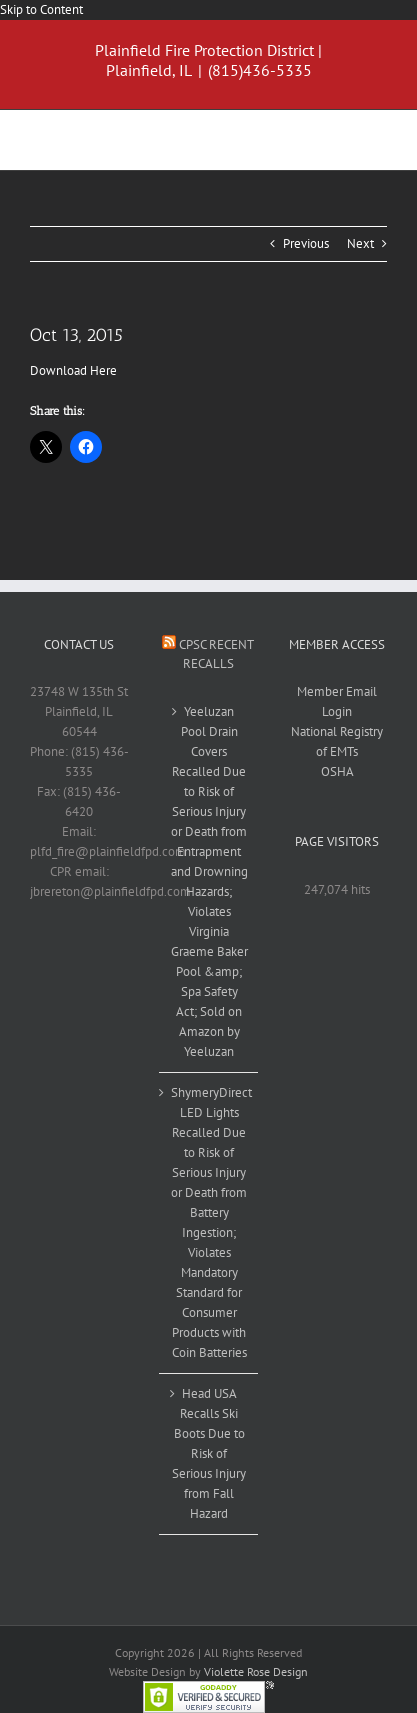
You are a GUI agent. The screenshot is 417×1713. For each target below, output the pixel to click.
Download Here (73, 370)
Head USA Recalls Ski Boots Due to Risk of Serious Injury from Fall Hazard (209, 1453)
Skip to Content (41, 9)
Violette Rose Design (256, 1671)
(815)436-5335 (260, 70)
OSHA (337, 771)
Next (360, 243)
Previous (306, 243)
